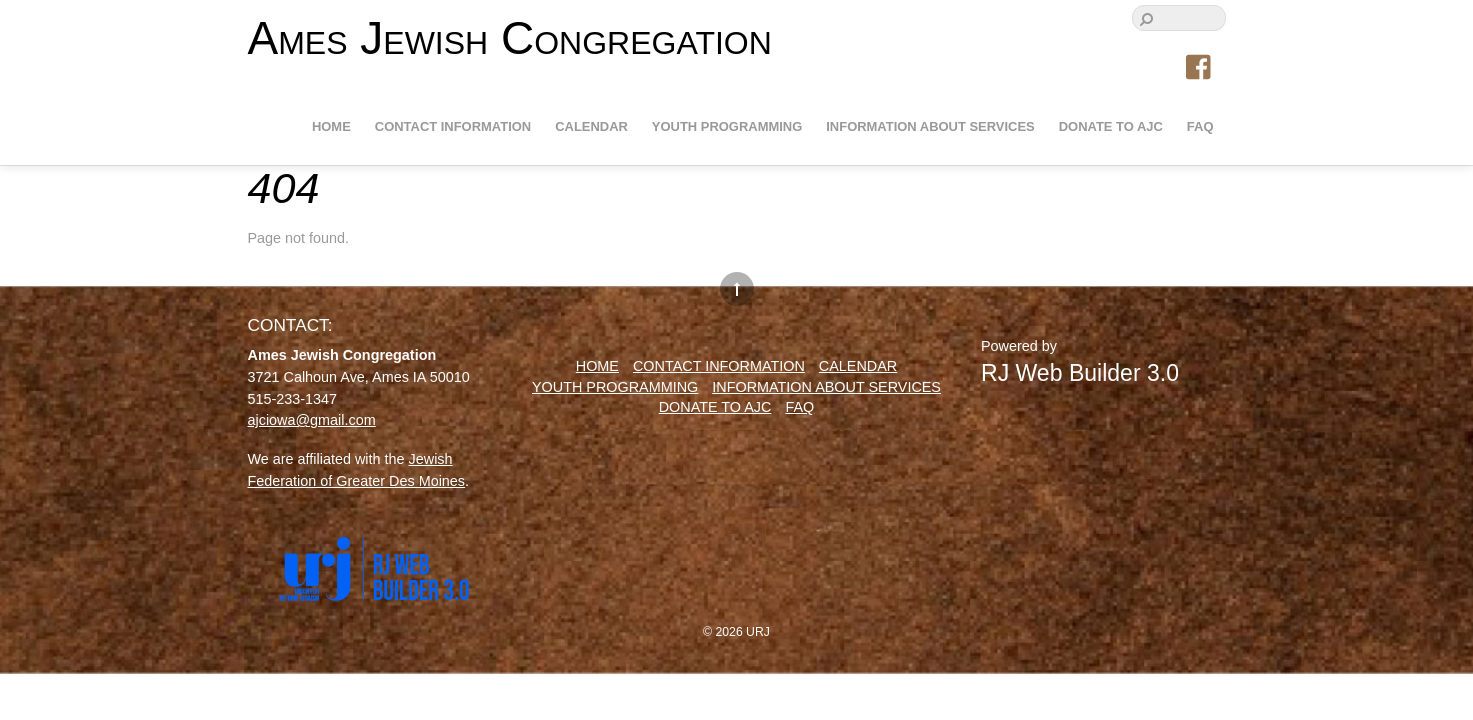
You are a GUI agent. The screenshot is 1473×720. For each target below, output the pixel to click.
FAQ (1200, 126)
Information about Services (930, 126)
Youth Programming (727, 126)
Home (331, 126)
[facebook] (1200, 68)
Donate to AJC (1111, 126)
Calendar (591, 126)
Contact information (453, 126)
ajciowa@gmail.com (312, 420)
